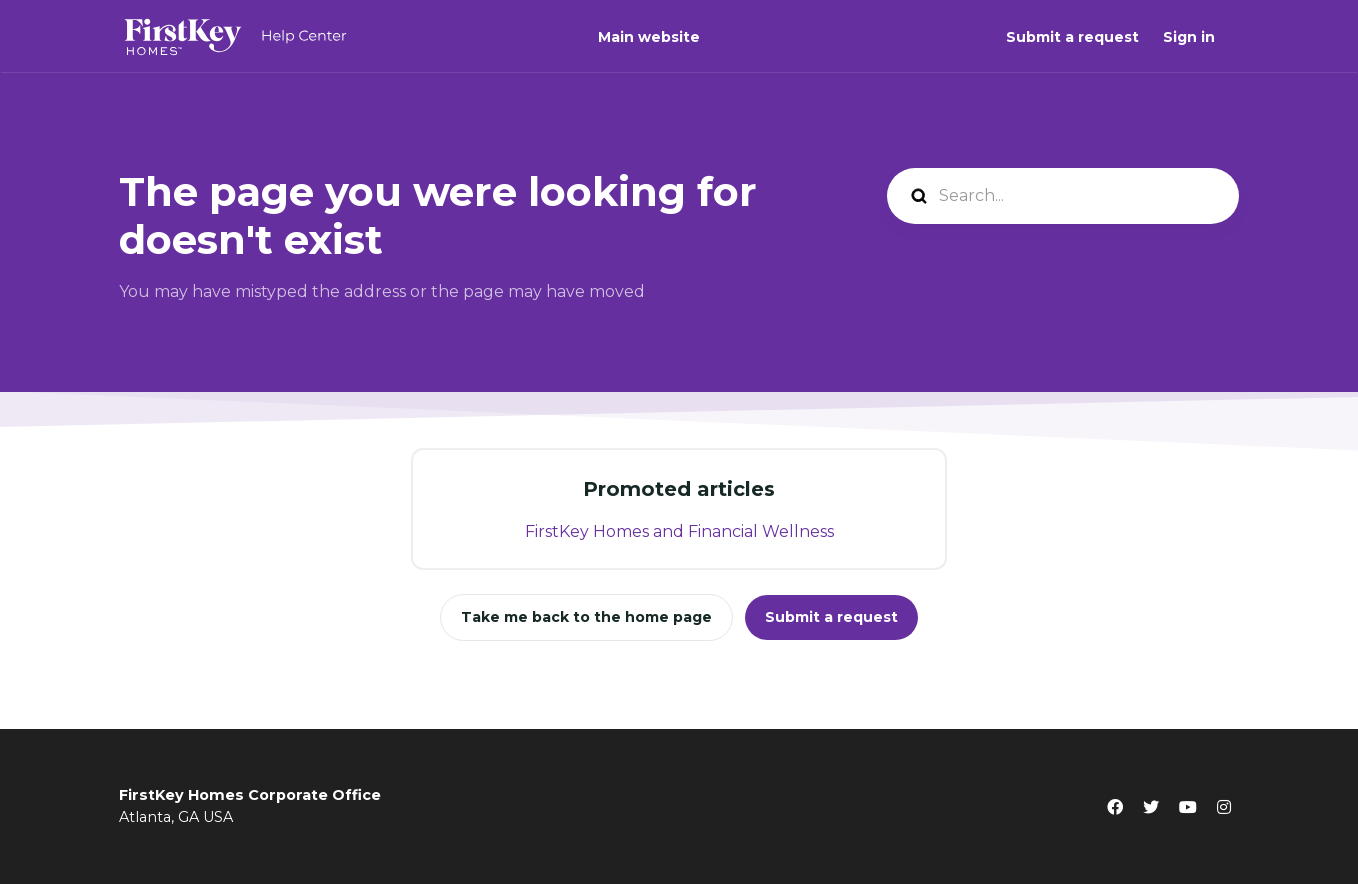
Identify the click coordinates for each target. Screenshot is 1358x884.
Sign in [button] (1189, 37)
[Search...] (1063, 196)
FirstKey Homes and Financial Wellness (679, 531)
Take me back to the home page (586, 617)
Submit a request (1072, 37)
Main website (649, 37)
